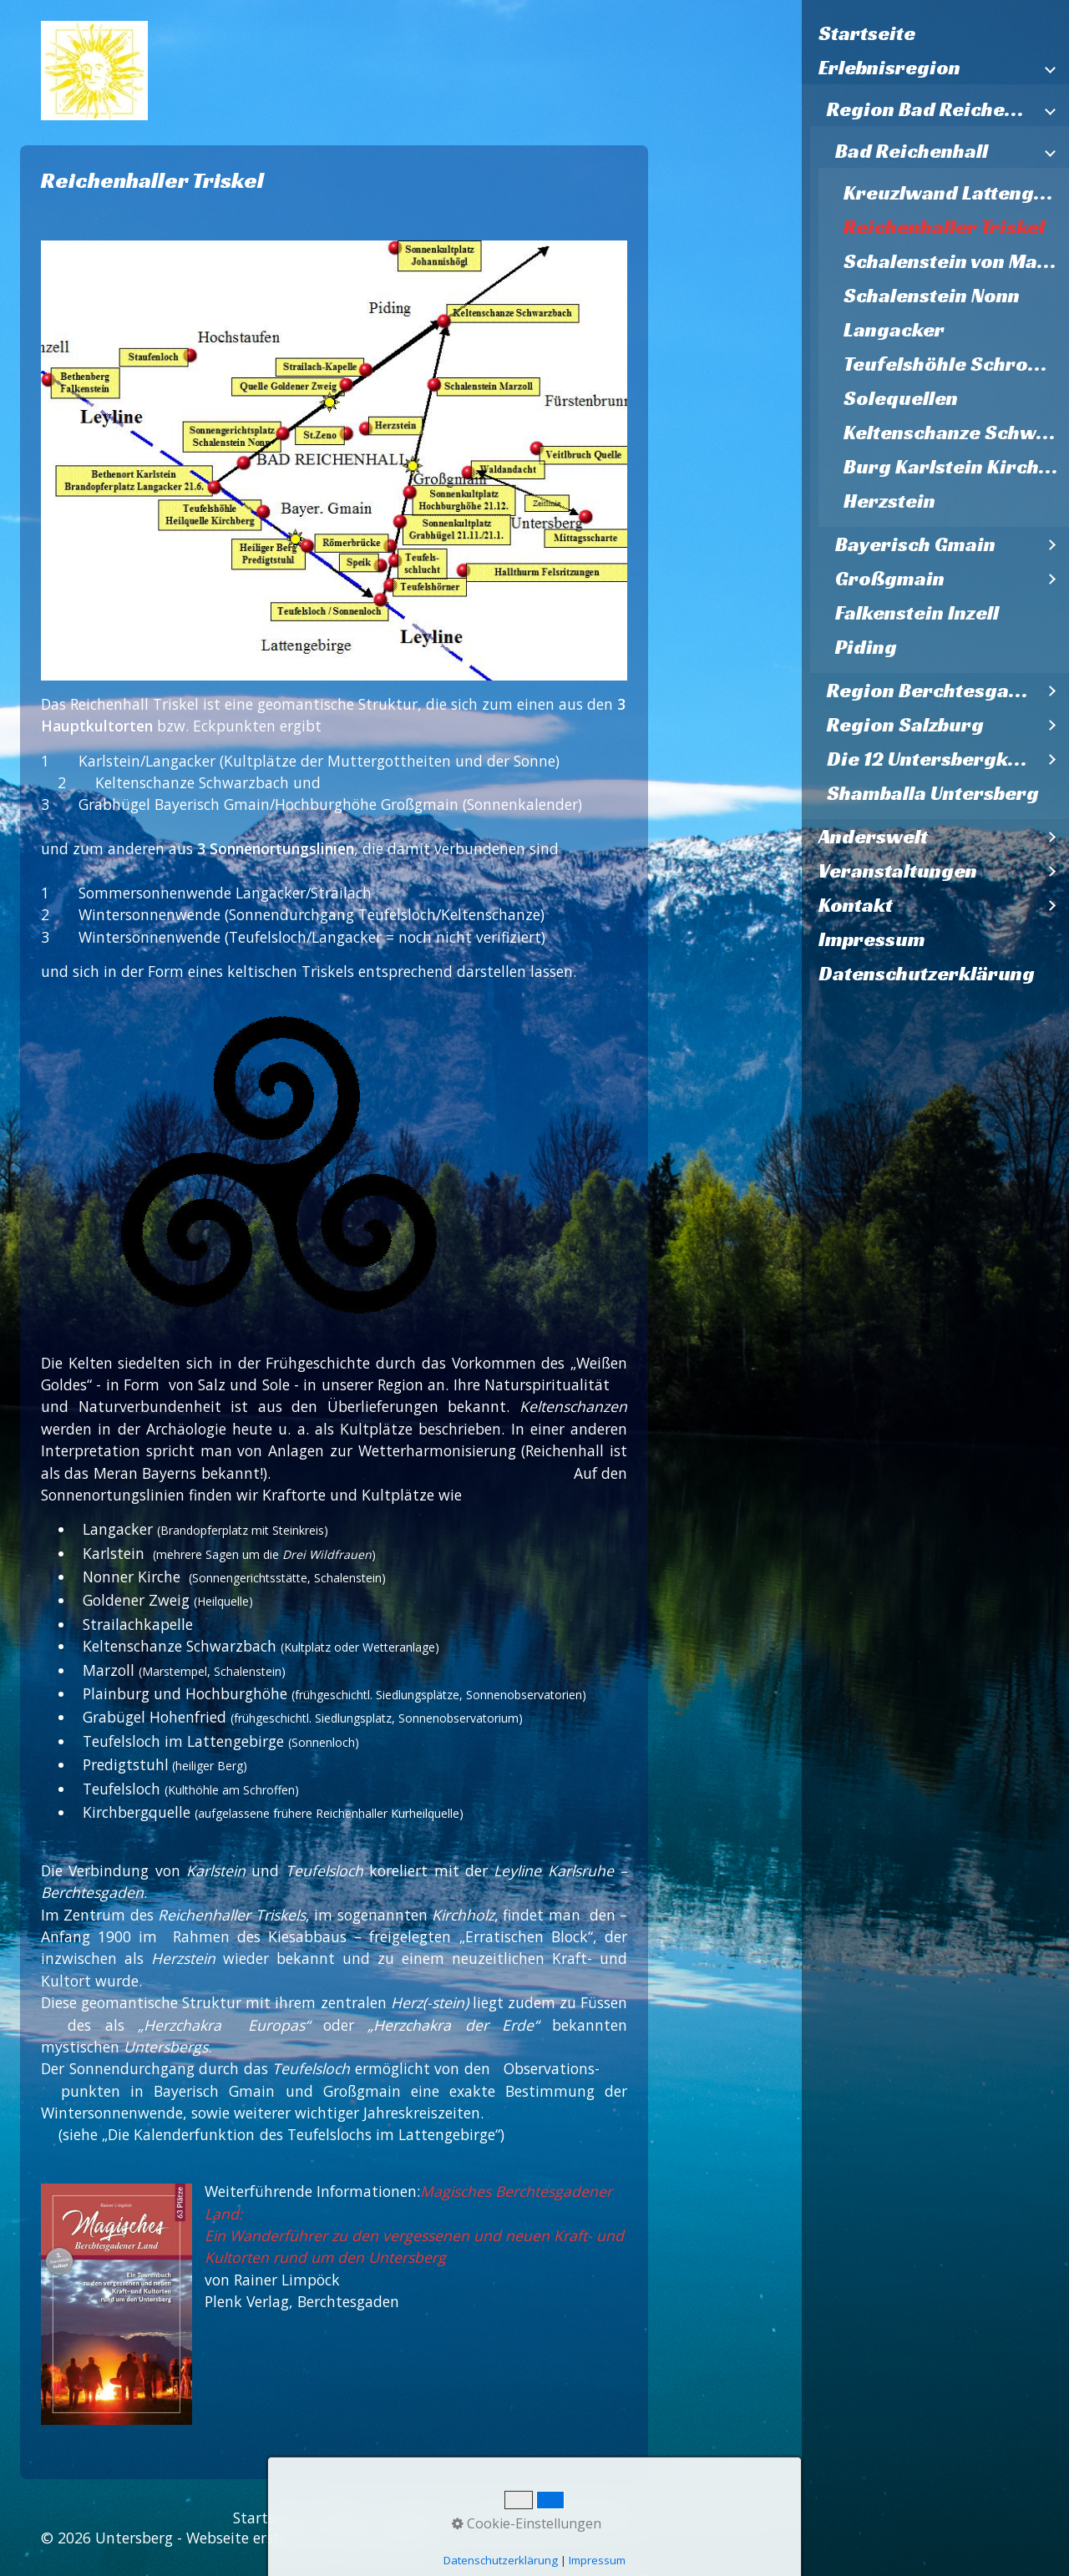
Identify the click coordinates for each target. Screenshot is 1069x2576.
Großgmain (890, 578)
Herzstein (889, 501)
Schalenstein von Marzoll (956, 261)
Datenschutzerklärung (926, 973)
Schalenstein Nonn (932, 295)
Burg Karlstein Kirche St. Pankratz (956, 466)
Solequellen (901, 398)
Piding (866, 647)
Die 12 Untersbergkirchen (931, 759)
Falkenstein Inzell (917, 612)
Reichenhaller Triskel (944, 227)
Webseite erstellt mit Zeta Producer (309, 2538)
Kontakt (855, 905)
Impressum (871, 939)
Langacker (894, 329)
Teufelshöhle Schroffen (955, 364)
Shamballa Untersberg (933, 793)
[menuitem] (935, 34)
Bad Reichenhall (911, 151)
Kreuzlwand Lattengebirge (956, 192)
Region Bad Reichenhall (931, 109)
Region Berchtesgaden (931, 690)
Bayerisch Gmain (915, 544)
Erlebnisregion (889, 67)
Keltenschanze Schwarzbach (956, 432)
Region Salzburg (905, 724)
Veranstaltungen (897, 870)
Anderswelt (873, 836)
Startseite (866, 33)
